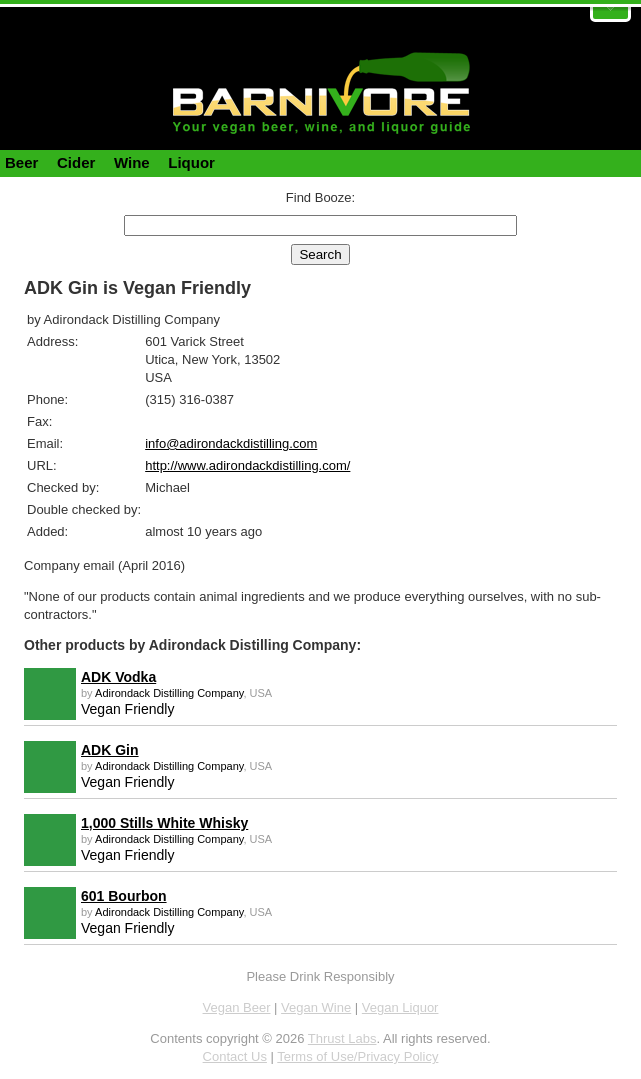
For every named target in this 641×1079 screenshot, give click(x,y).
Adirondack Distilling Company (169, 693)
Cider (76, 162)
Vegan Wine (316, 1007)
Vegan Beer (237, 1007)
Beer (21, 162)
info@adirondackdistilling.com (231, 443)
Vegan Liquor (400, 1007)
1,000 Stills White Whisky (164, 823)
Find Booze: (320, 197)
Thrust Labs (342, 1038)
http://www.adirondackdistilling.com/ (247, 465)
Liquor (191, 162)
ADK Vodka (118, 677)
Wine (132, 162)
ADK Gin (110, 750)
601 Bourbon (124, 896)
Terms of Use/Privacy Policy (357, 1056)
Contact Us (235, 1056)
